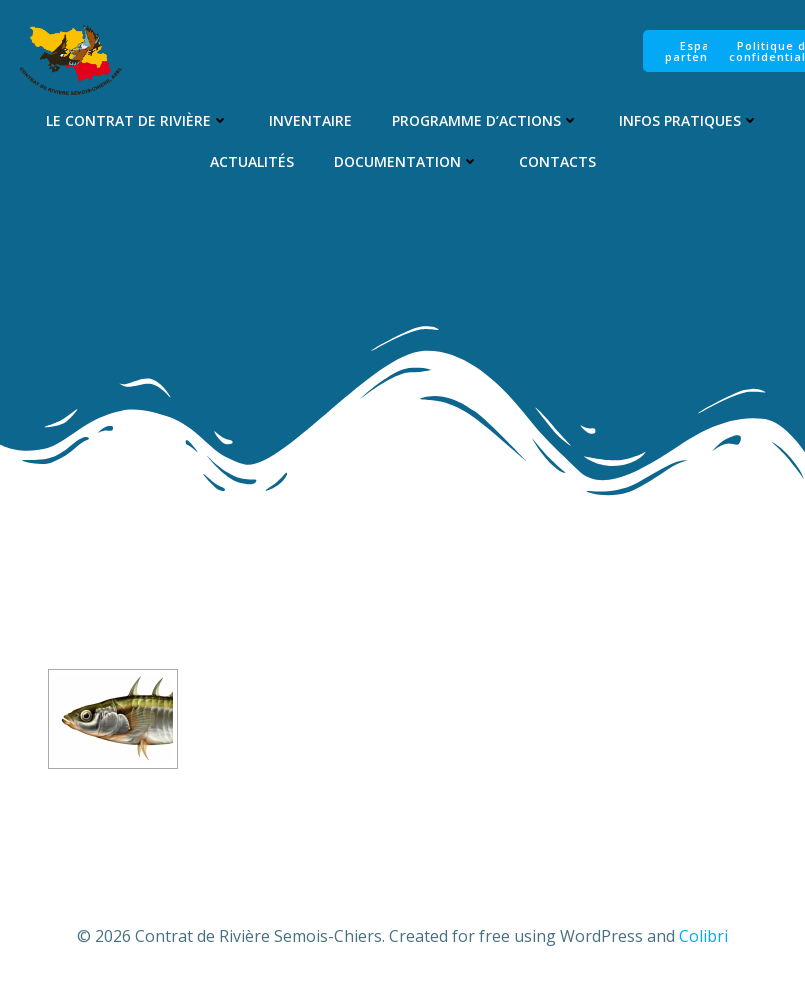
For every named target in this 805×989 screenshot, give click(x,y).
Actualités (252, 161)
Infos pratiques (689, 120)
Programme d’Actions (485, 120)
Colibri (703, 936)
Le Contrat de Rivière (137, 120)
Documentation (406, 161)
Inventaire (310, 120)
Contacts (557, 161)
